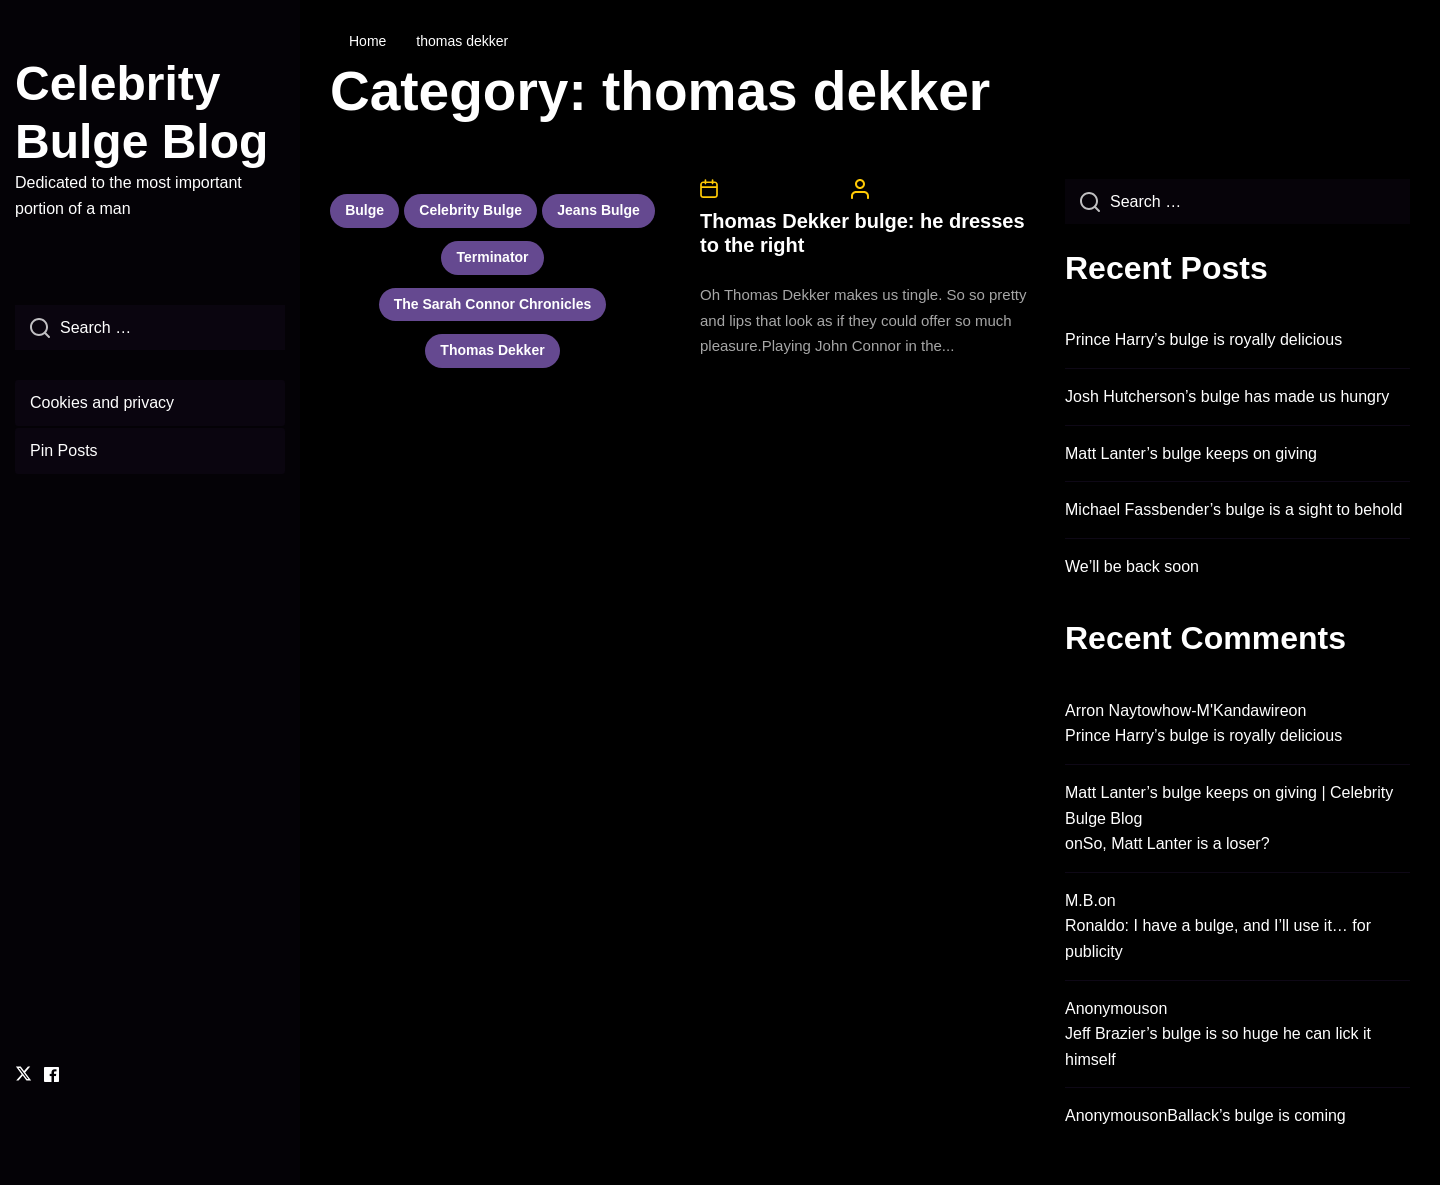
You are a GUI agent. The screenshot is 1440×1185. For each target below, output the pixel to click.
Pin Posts (64, 450)
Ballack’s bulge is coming (1256, 1115)
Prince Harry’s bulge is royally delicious (1203, 339)
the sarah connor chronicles (493, 304)
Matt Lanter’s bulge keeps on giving (1191, 453)
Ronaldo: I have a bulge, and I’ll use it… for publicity (1218, 938)
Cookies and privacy (102, 402)
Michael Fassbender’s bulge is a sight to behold (1233, 509)
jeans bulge (598, 210)
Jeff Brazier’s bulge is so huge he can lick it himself (1218, 1046)
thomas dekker (492, 350)
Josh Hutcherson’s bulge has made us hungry (1227, 396)
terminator (492, 257)
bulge (364, 210)
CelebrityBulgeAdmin (937, 189)
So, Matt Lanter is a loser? (1176, 843)
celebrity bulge (470, 210)
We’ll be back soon (1132, 566)
